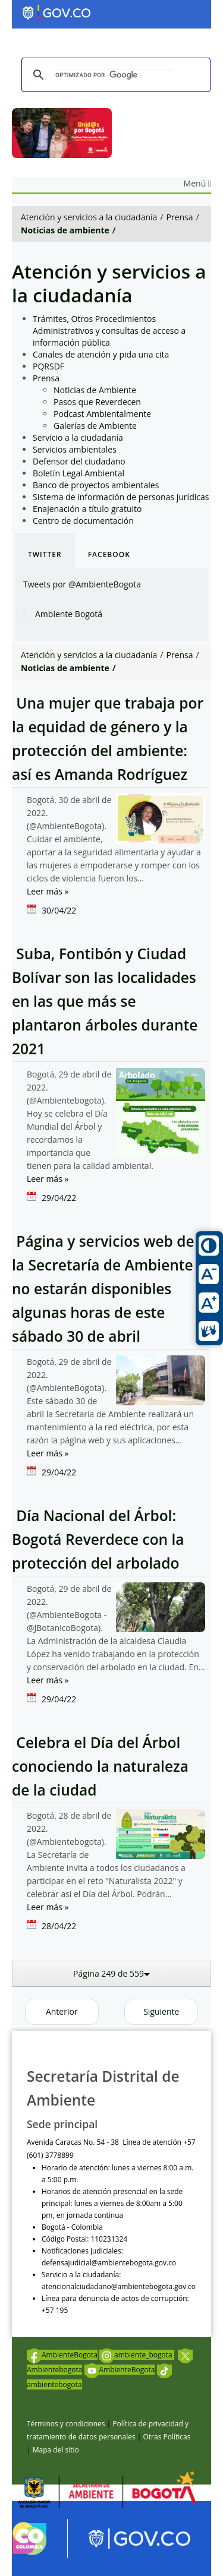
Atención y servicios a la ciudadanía (89, 217)
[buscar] (114, 75)
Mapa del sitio (56, 2450)
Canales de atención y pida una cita (101, 354)
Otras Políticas (166, 2437)
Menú (197, 183)
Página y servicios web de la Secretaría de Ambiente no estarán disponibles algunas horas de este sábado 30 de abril (103, 1288)
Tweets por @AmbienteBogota (82, 584)
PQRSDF (48, 366)
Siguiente (161, 2011)
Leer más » (47, 891)
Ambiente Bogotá (68, 613)
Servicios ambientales (75, 449)
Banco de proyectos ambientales (96, 485)
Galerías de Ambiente (95, 425)
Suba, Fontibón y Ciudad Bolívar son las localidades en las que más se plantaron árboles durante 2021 (104, 1001)
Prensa (180, 217)
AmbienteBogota (62, 2355)
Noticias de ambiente (65, 230)
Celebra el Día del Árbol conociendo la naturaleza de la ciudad (100, 1766)
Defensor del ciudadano (79, 461)
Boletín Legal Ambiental (78, 473)
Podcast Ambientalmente (102, 413)
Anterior (62, 2011)
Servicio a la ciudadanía (78, 437)
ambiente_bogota (136, 2355)
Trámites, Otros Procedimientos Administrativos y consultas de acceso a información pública (109, 330)
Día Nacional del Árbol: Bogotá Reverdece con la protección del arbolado (98, 1539)
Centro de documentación (83, 520)
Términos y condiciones (66, 2424)
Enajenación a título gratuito (87, 508)
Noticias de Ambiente (95, 390)
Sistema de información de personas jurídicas (121, 496)
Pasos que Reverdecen (97, 401)
